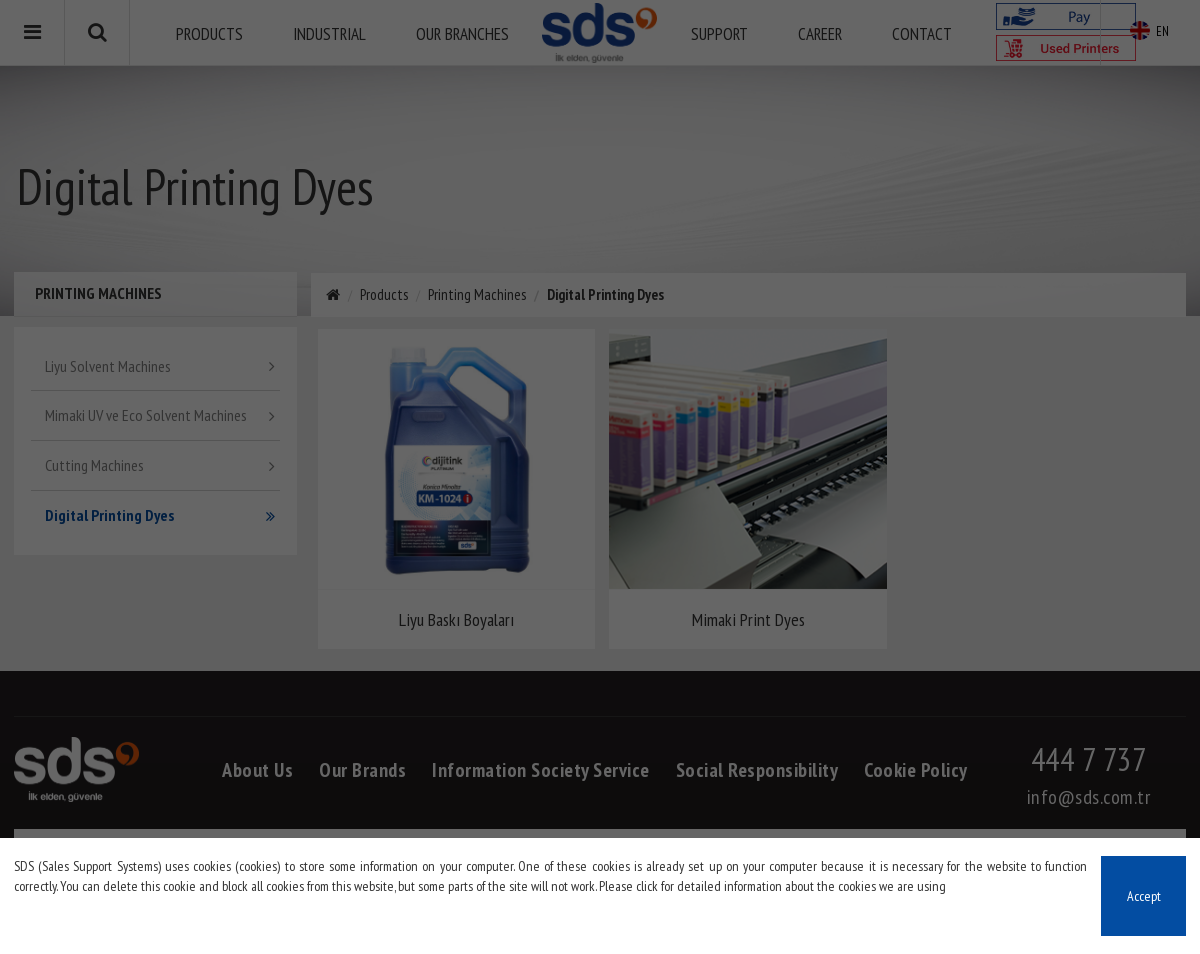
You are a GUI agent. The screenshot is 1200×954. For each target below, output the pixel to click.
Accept (1144, 896)
